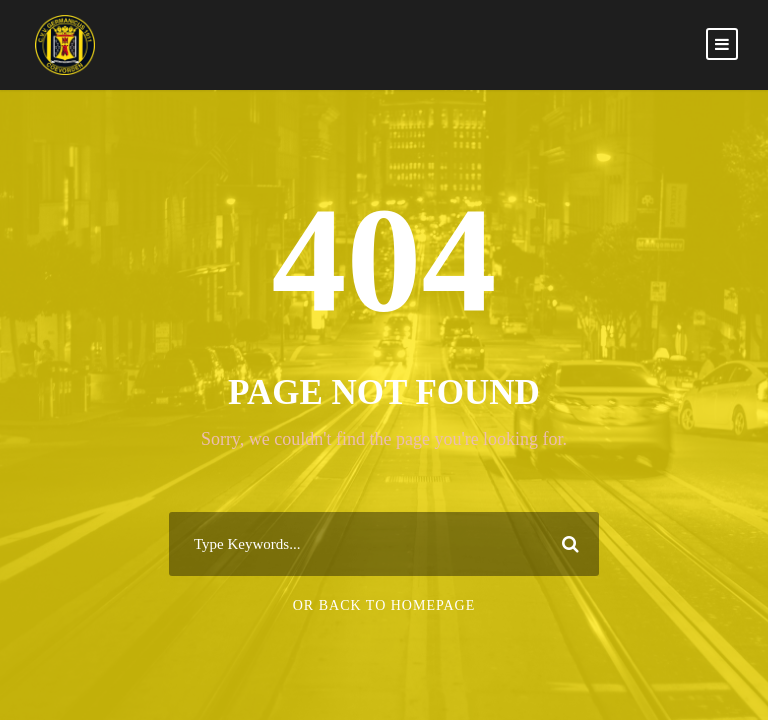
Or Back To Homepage (384, 605)
